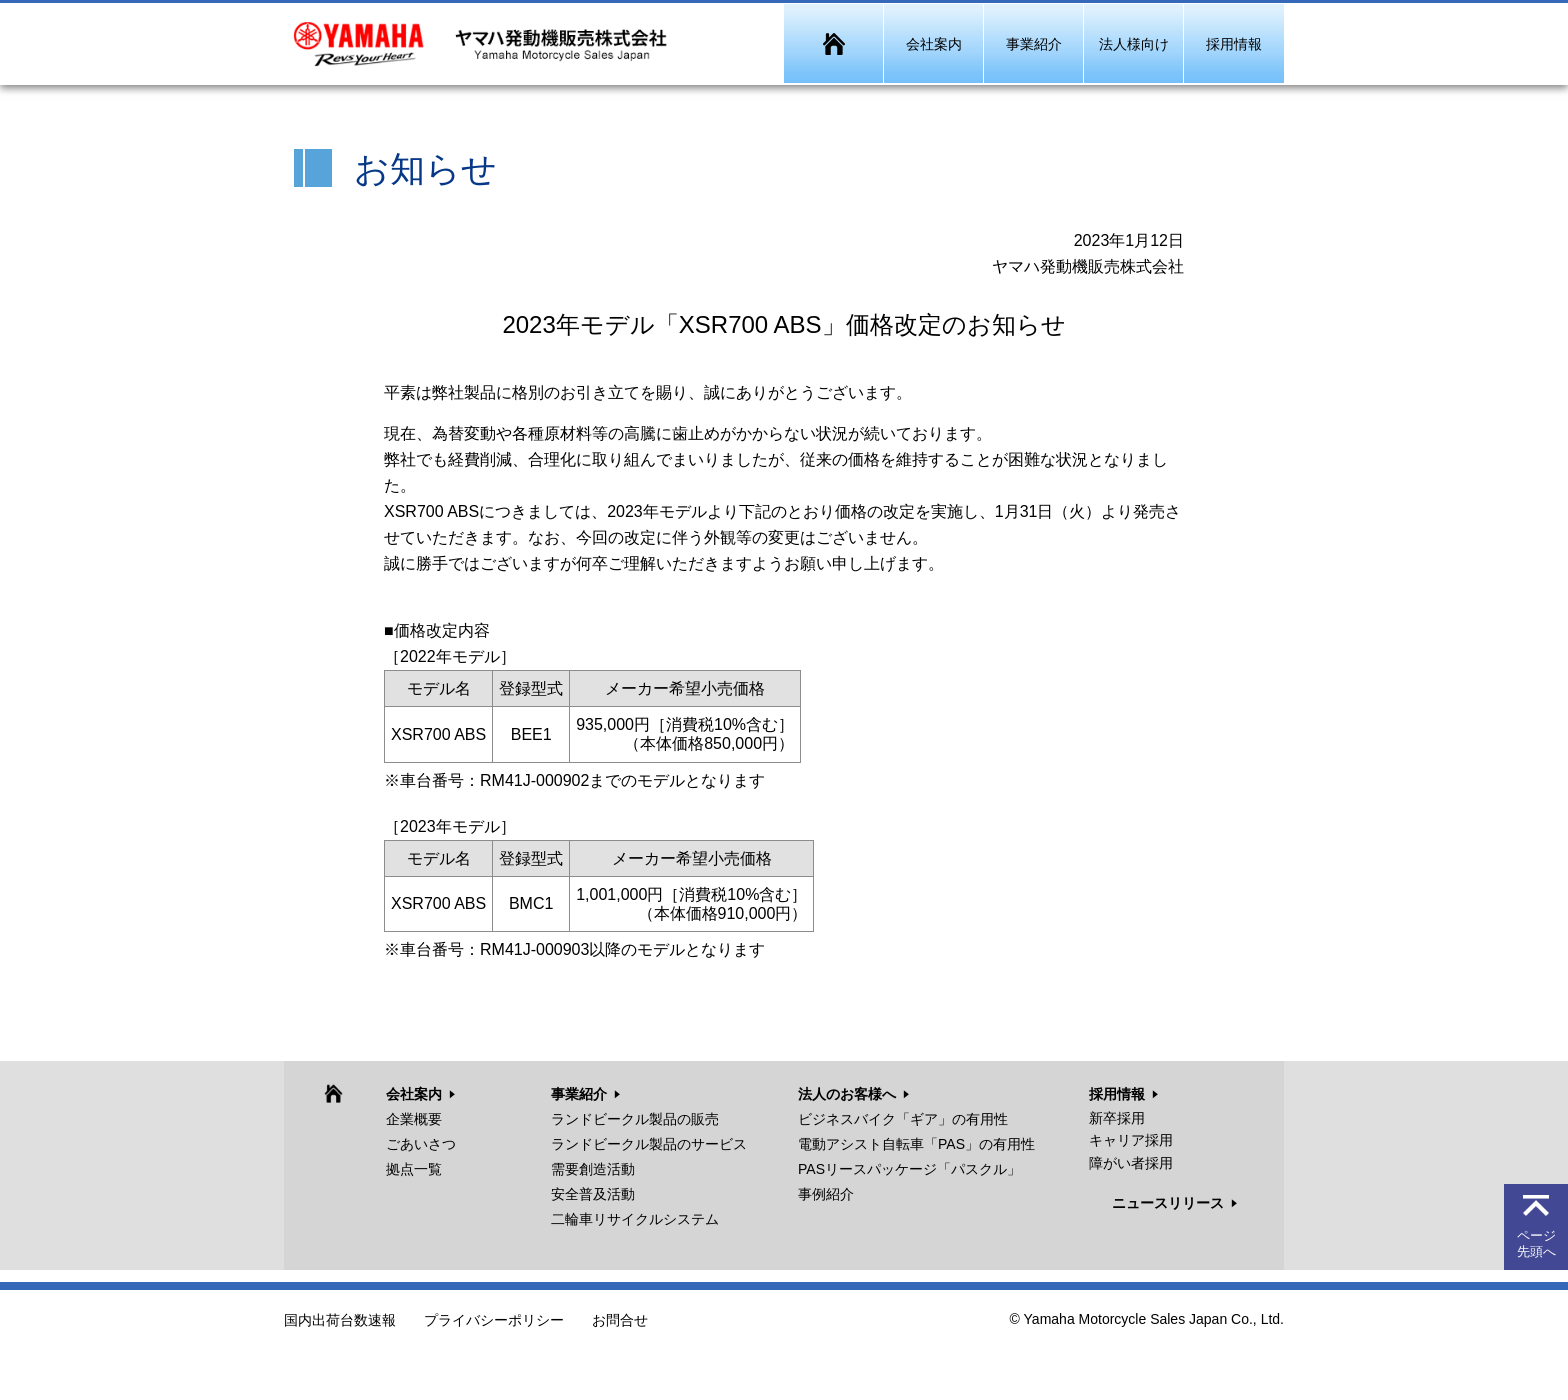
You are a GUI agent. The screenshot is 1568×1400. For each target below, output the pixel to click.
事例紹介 (826, 1194)
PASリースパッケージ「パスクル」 (909, 1169)
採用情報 (1117, 1094)
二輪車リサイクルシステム (635, 1219)
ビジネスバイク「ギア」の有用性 (903, 1119)
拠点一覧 (414, 1169)
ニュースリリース (1168, 1203)
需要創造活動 (593, 1169)
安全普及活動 (593, 1194)
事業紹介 (579, 1094)
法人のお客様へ (847, 1094)
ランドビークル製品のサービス (649, 1144)
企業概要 (414, 1119)
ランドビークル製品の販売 (635, 1119)
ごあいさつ (421, 1144)
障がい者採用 (1131, 1163)
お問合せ (620, 1321)
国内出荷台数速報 (340, 1321)
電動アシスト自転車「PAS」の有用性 (916, 1144)
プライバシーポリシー (494, 1321)
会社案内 (414, 1094)
